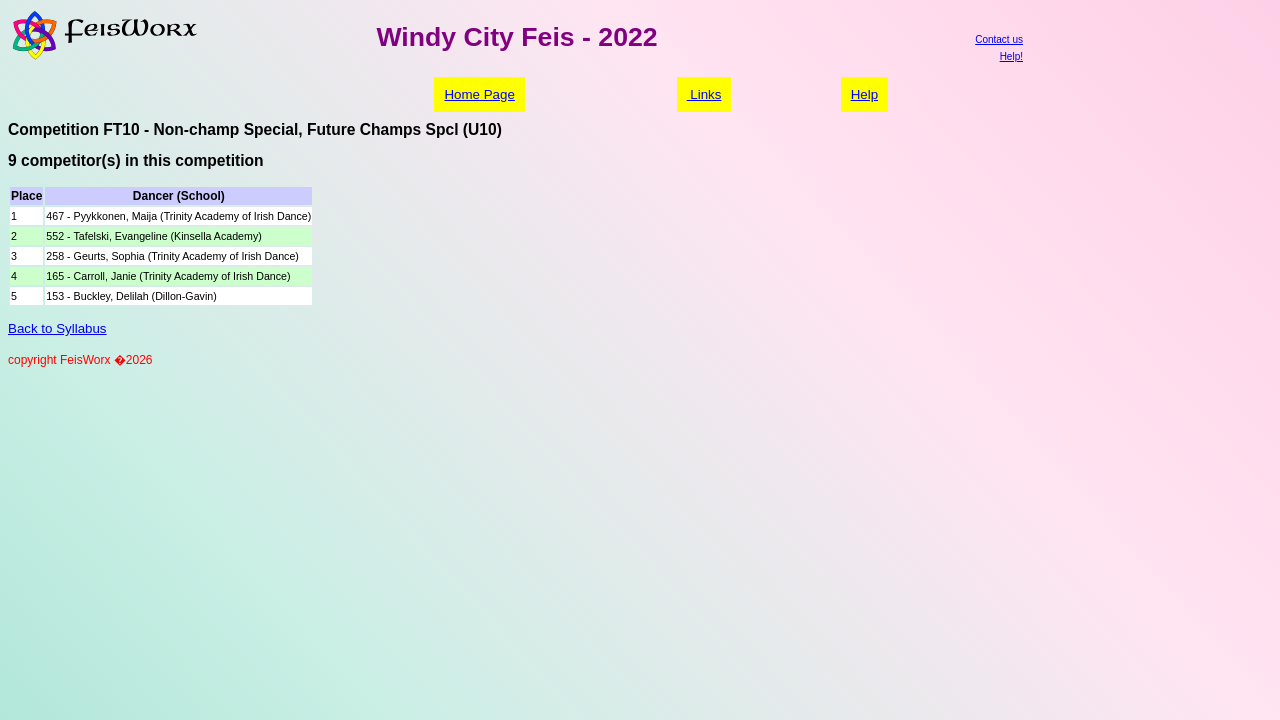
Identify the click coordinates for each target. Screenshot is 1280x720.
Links (704, 94)
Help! (1011, 56)
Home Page (479, 94)
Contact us (999, 39)
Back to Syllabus (57, 328)
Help (864, 94)
